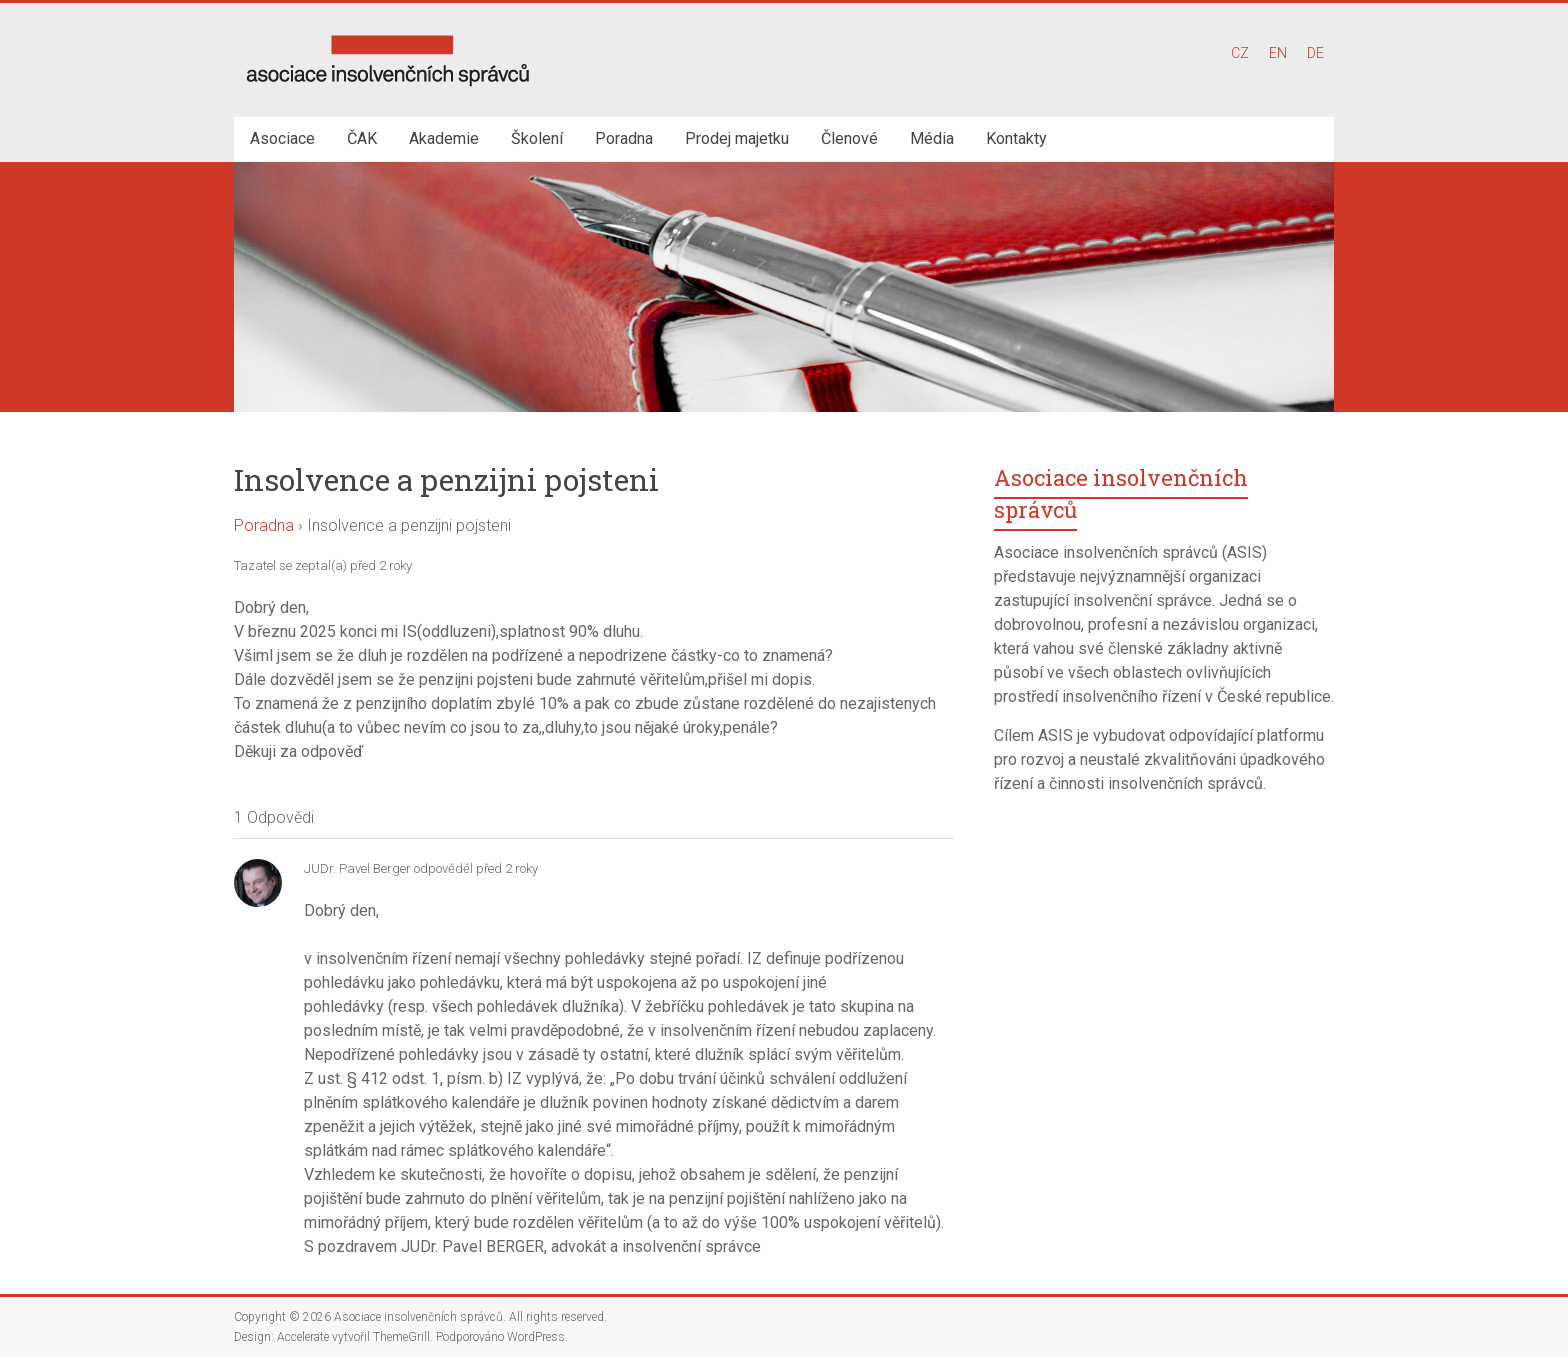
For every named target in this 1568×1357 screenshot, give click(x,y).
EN (1278, 53)
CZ (1240, 53)
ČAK (362, 138)
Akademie (444, 138)
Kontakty (1016, 138)
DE (1315, 53)
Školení (537, 138)
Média (932, 138)
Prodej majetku (737, 138)
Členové (849, 138)
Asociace (282, 138)
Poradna (624, 138)
